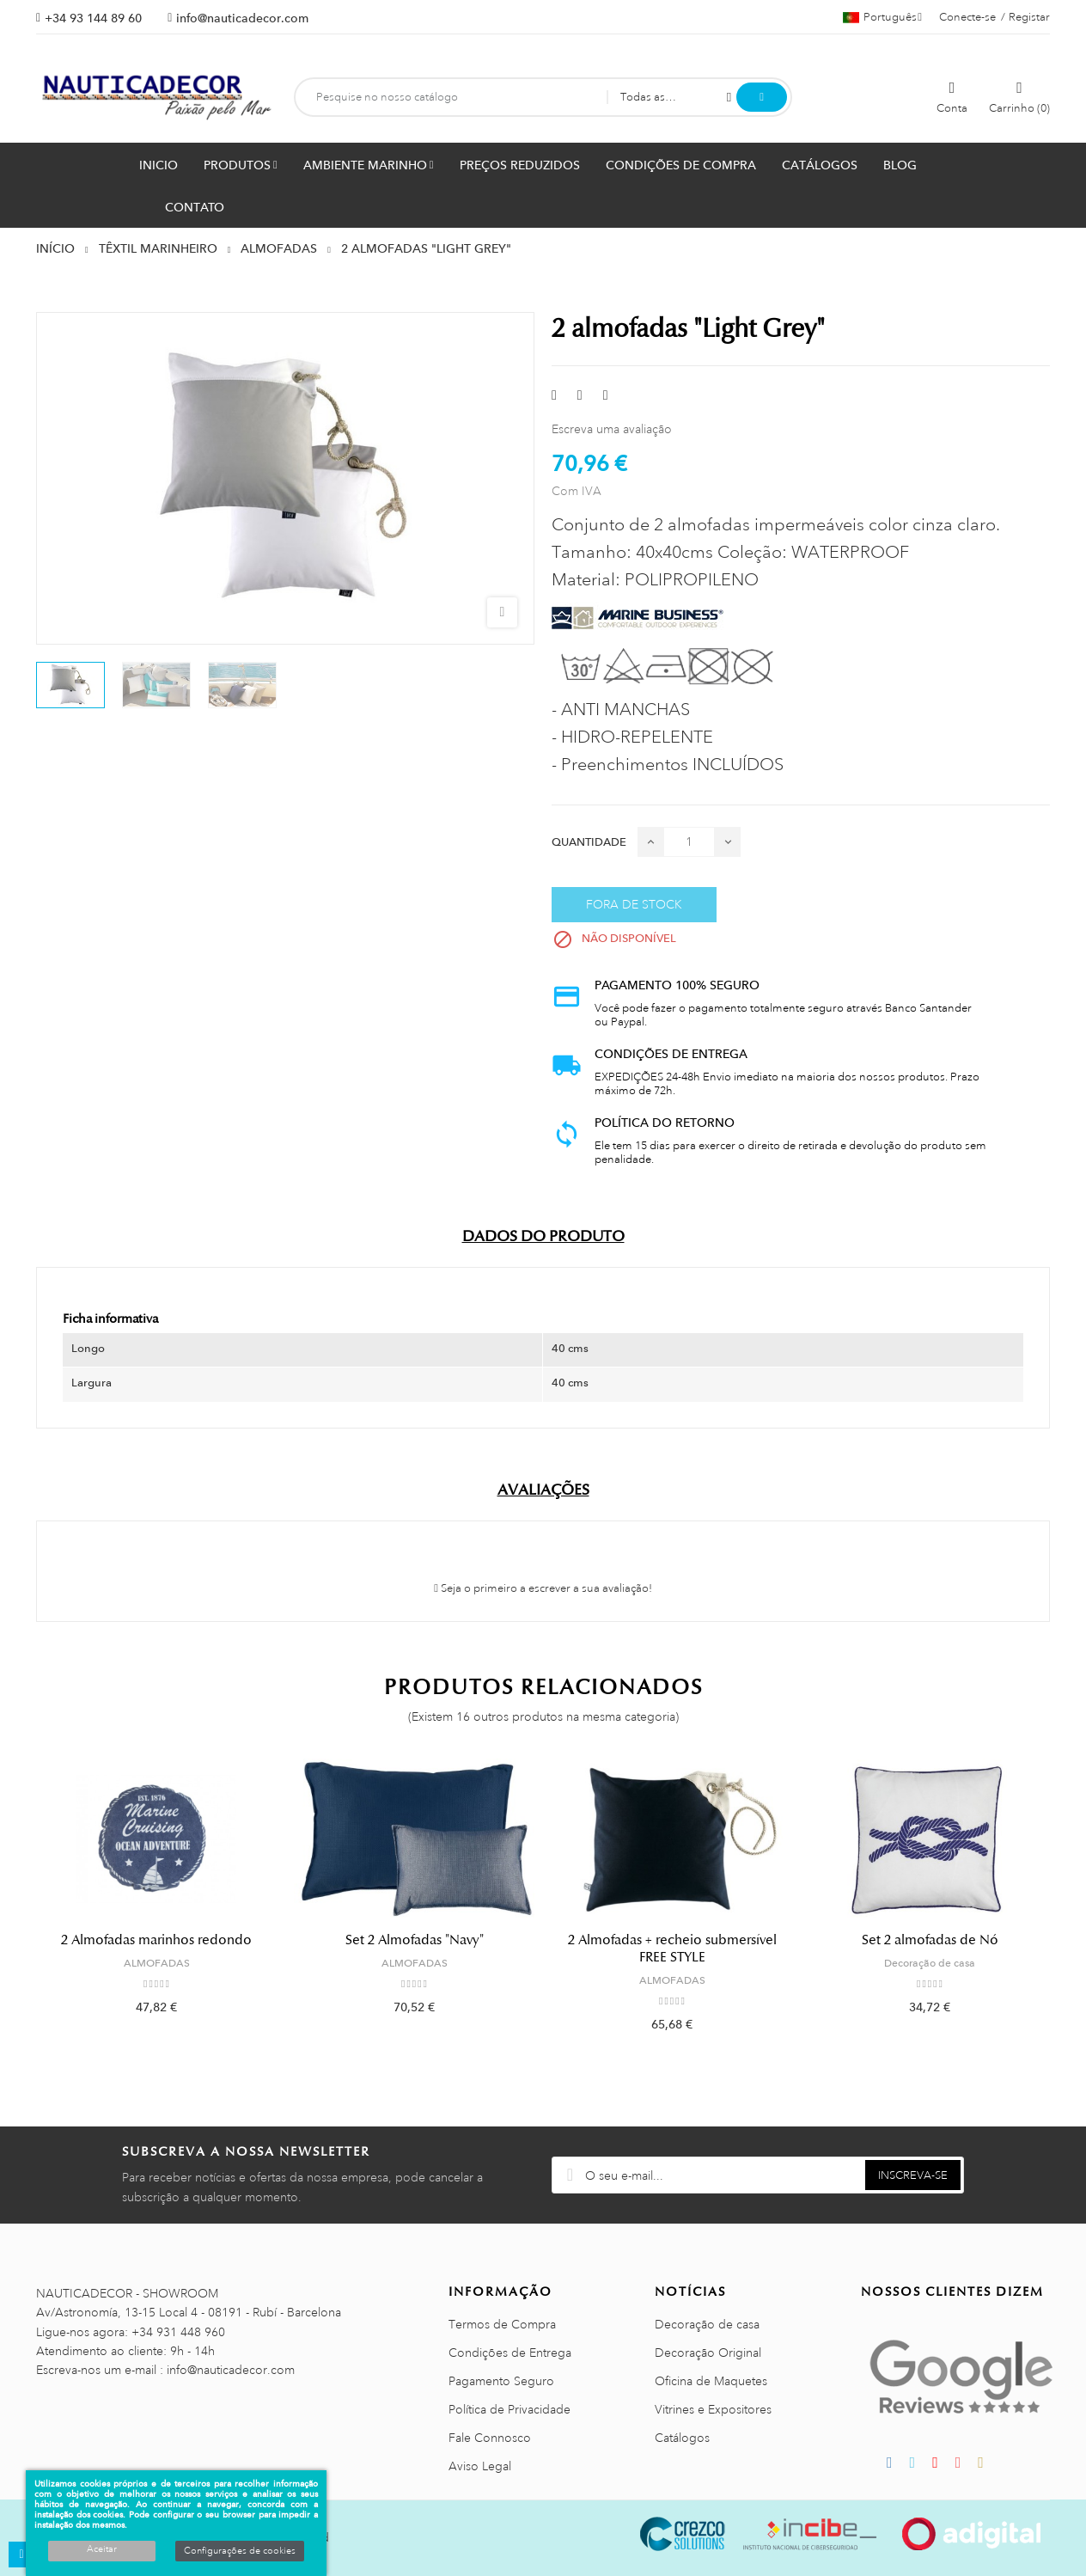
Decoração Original (708, 2352)
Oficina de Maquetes (711, 2381)
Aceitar (102, 2549)
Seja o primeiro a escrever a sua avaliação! (543, 1588)
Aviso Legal (479, 2466)
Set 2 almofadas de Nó (930, 1940)
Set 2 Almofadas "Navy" (414, 1940)
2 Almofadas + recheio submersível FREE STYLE (672, 1948)
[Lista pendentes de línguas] (882, 17)
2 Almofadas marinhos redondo (156, 1940)
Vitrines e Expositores (713, 2409)
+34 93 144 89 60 (93, 18)
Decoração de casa (929, 1963)
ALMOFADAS (157, 1963)
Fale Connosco (489, 2437)
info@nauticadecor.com (242, 18)
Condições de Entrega (509, 2352)
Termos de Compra (502, 2324)
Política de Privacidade (509, 2409)
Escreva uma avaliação (612, 429)
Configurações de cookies (240, 2551)
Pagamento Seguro (501, 2381)
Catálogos (682, 2437)
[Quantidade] (689, 842)
